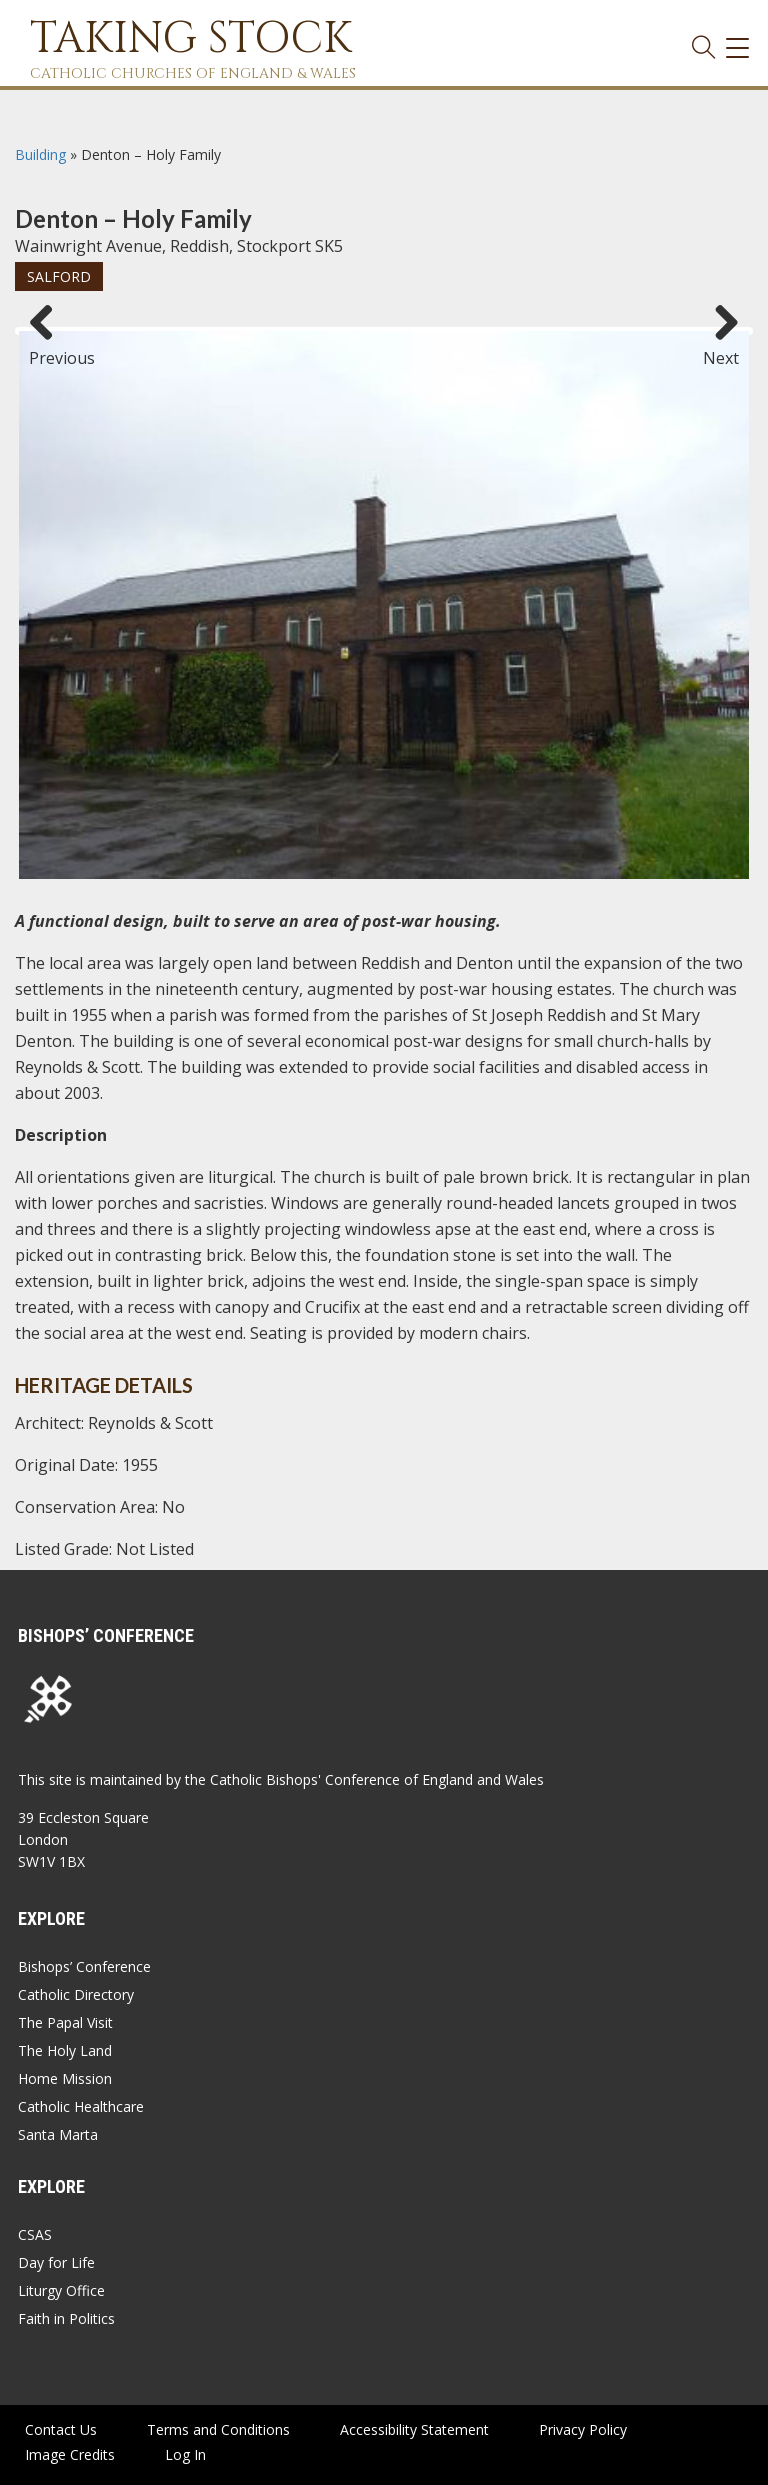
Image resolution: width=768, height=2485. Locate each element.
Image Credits (70, 2454)
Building (40, 154)
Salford (59, 276)
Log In (185, 2454)
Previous (49, 349)
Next (721, 349)
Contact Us (61, 2429)
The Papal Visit (65, 2022)
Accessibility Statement (414, 2429)
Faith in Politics (66, 2318)
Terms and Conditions (218, 2429)
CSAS (35, 2234)
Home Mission (65, 2078)
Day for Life (56, 2262)
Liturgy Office (61, 2290)
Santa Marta (58, 2134)
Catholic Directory (76, 1994)
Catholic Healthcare (81, 2106)
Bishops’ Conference (84, 1966)
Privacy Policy (583, 2429)
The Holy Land (65, 2050)
